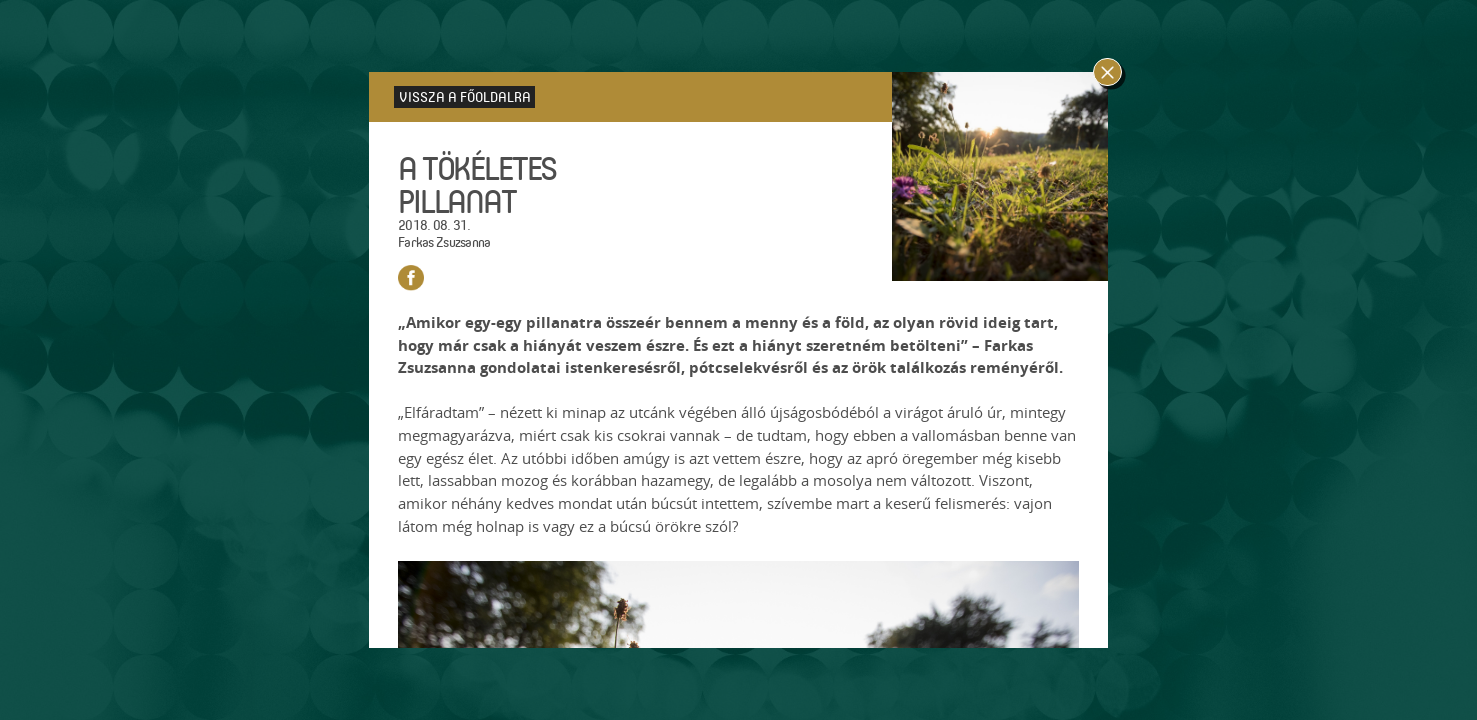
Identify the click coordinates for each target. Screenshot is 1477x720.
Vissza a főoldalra (465, 96)
